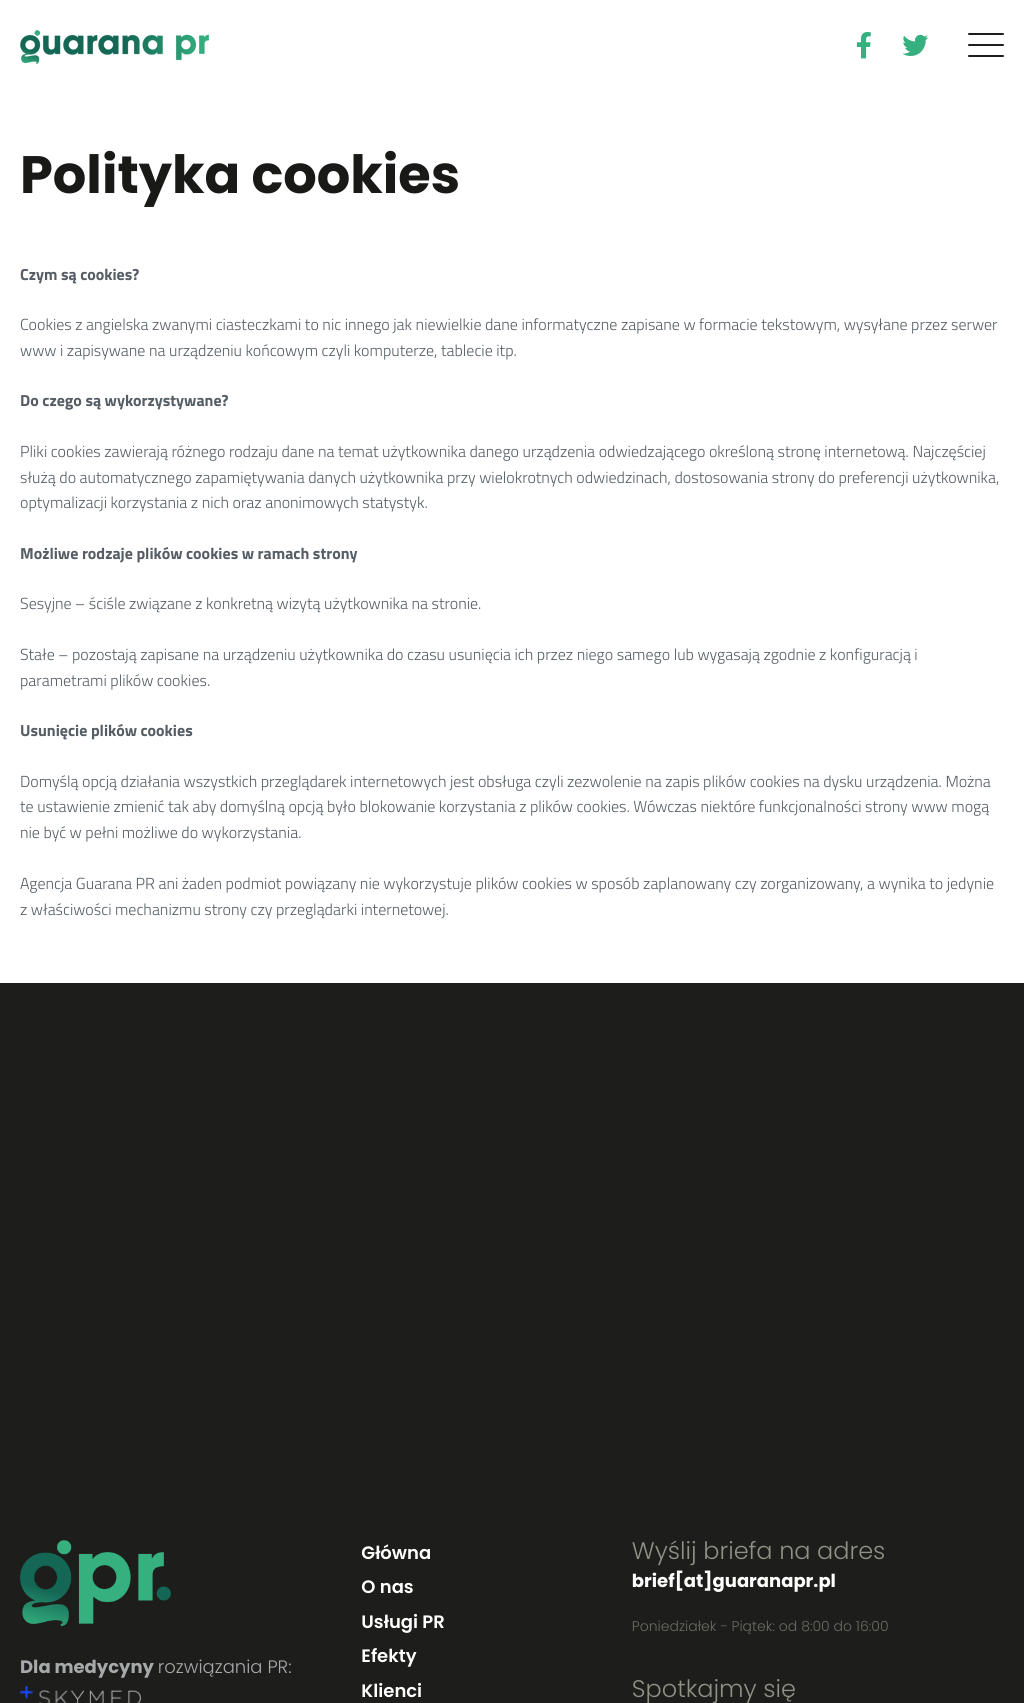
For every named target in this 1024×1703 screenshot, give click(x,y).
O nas (387, 1587)
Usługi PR (402, 1622)
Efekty (388, 1656)
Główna (396, 1553)
